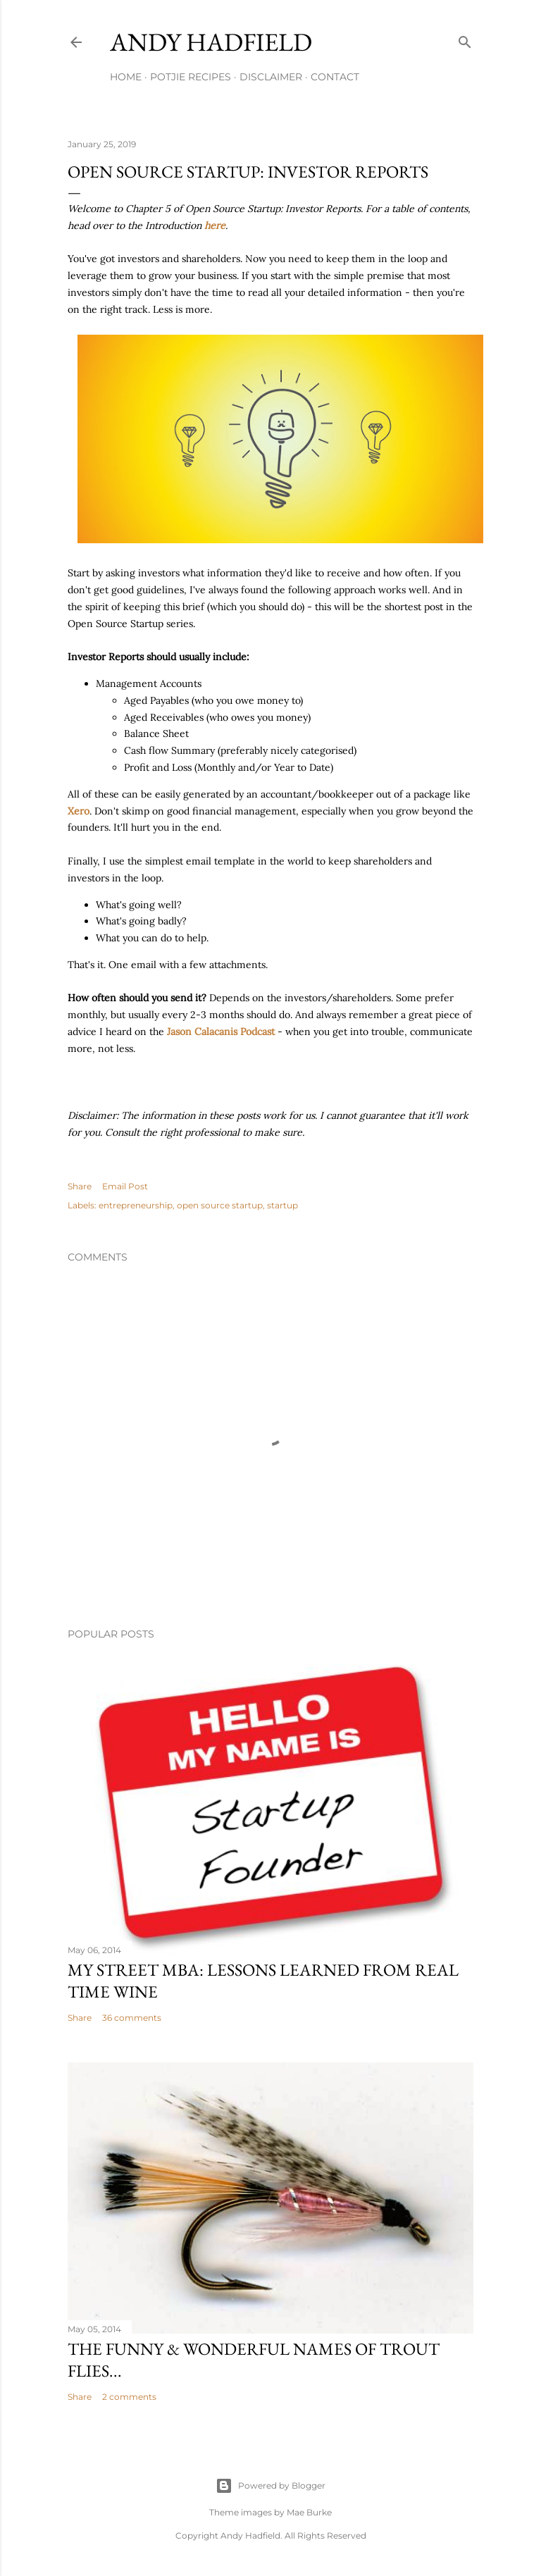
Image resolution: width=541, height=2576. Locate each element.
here (214, 225)
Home (126, 76)
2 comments (129, 2396)
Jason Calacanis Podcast (221, 1031)
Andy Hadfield (211, 41)
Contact (335, 76)
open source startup (220, 1205)
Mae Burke (309, 2512)
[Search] (464, 39)
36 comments (131, 2017)
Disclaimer (271, 76)
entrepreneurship (136, 1205)
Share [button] (80, 1186)
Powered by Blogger (270, 2485)
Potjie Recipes (190, 76)
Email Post (125, 1186)
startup (282, 1205)
